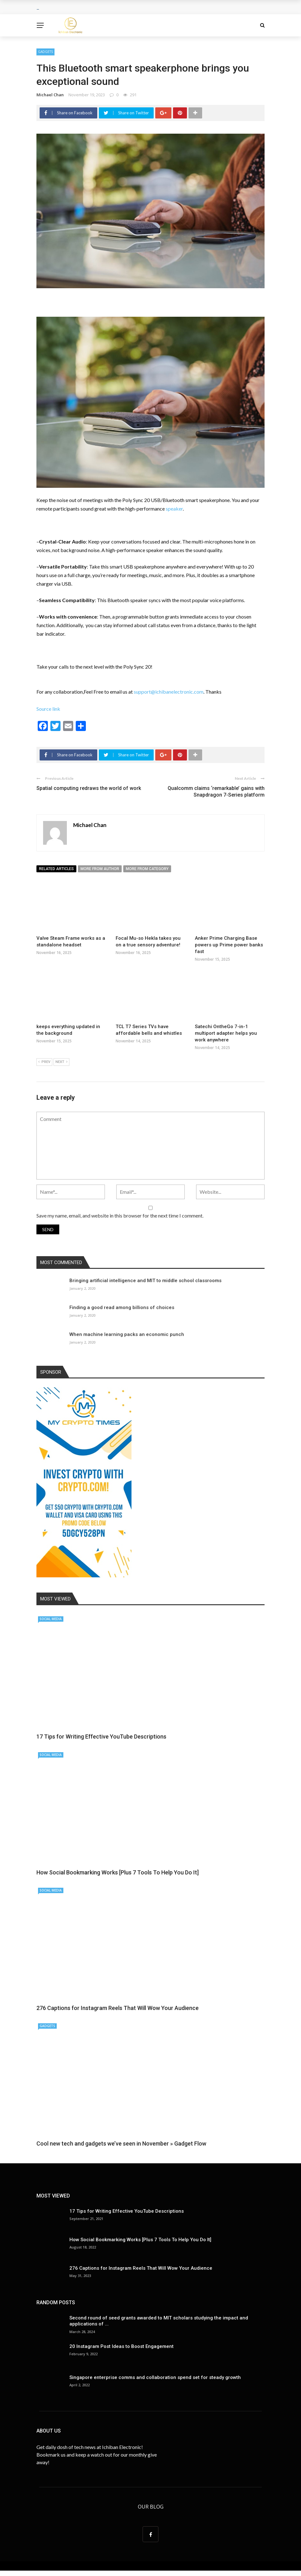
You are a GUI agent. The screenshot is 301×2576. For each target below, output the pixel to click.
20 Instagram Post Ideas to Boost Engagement (121, 2346)
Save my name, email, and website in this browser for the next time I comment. (119, 1215)
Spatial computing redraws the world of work (88, 788)
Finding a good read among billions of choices (121, 1307)
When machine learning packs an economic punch (126, 1334)
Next (61, 1062)
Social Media (51, 1619)
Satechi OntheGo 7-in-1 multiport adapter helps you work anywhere (226, 1033)
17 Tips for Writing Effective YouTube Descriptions (101, 1736)
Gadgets (45, 51)
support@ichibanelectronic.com (168, 692)
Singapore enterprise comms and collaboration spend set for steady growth (155, 2377)
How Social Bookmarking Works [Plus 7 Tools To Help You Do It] (117, 1872)
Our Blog (150, 2506)
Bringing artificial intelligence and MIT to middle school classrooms (145, 1280)
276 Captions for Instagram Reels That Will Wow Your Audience (117, 2008)
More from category (147, 869)
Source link (48, 709)
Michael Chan (50, 95)
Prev (44, 1062)
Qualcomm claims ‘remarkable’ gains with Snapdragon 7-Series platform (216, 791)
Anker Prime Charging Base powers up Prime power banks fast (229, 944)
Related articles (56, 869)
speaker (174, 509)
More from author (99, 869)
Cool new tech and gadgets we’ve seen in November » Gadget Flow (121, 2143)
